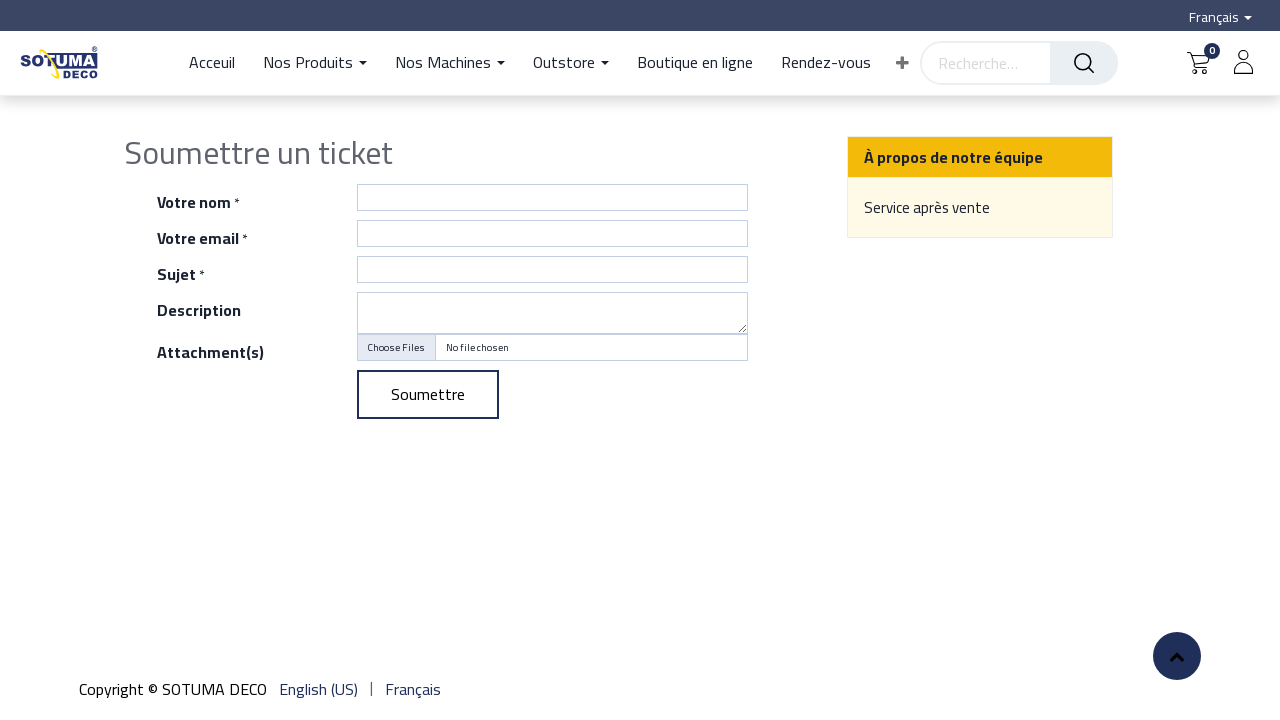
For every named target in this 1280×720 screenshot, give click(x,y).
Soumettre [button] (428, 394)
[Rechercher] (1084, 63)
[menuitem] (219, 63)
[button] (902, 63)
